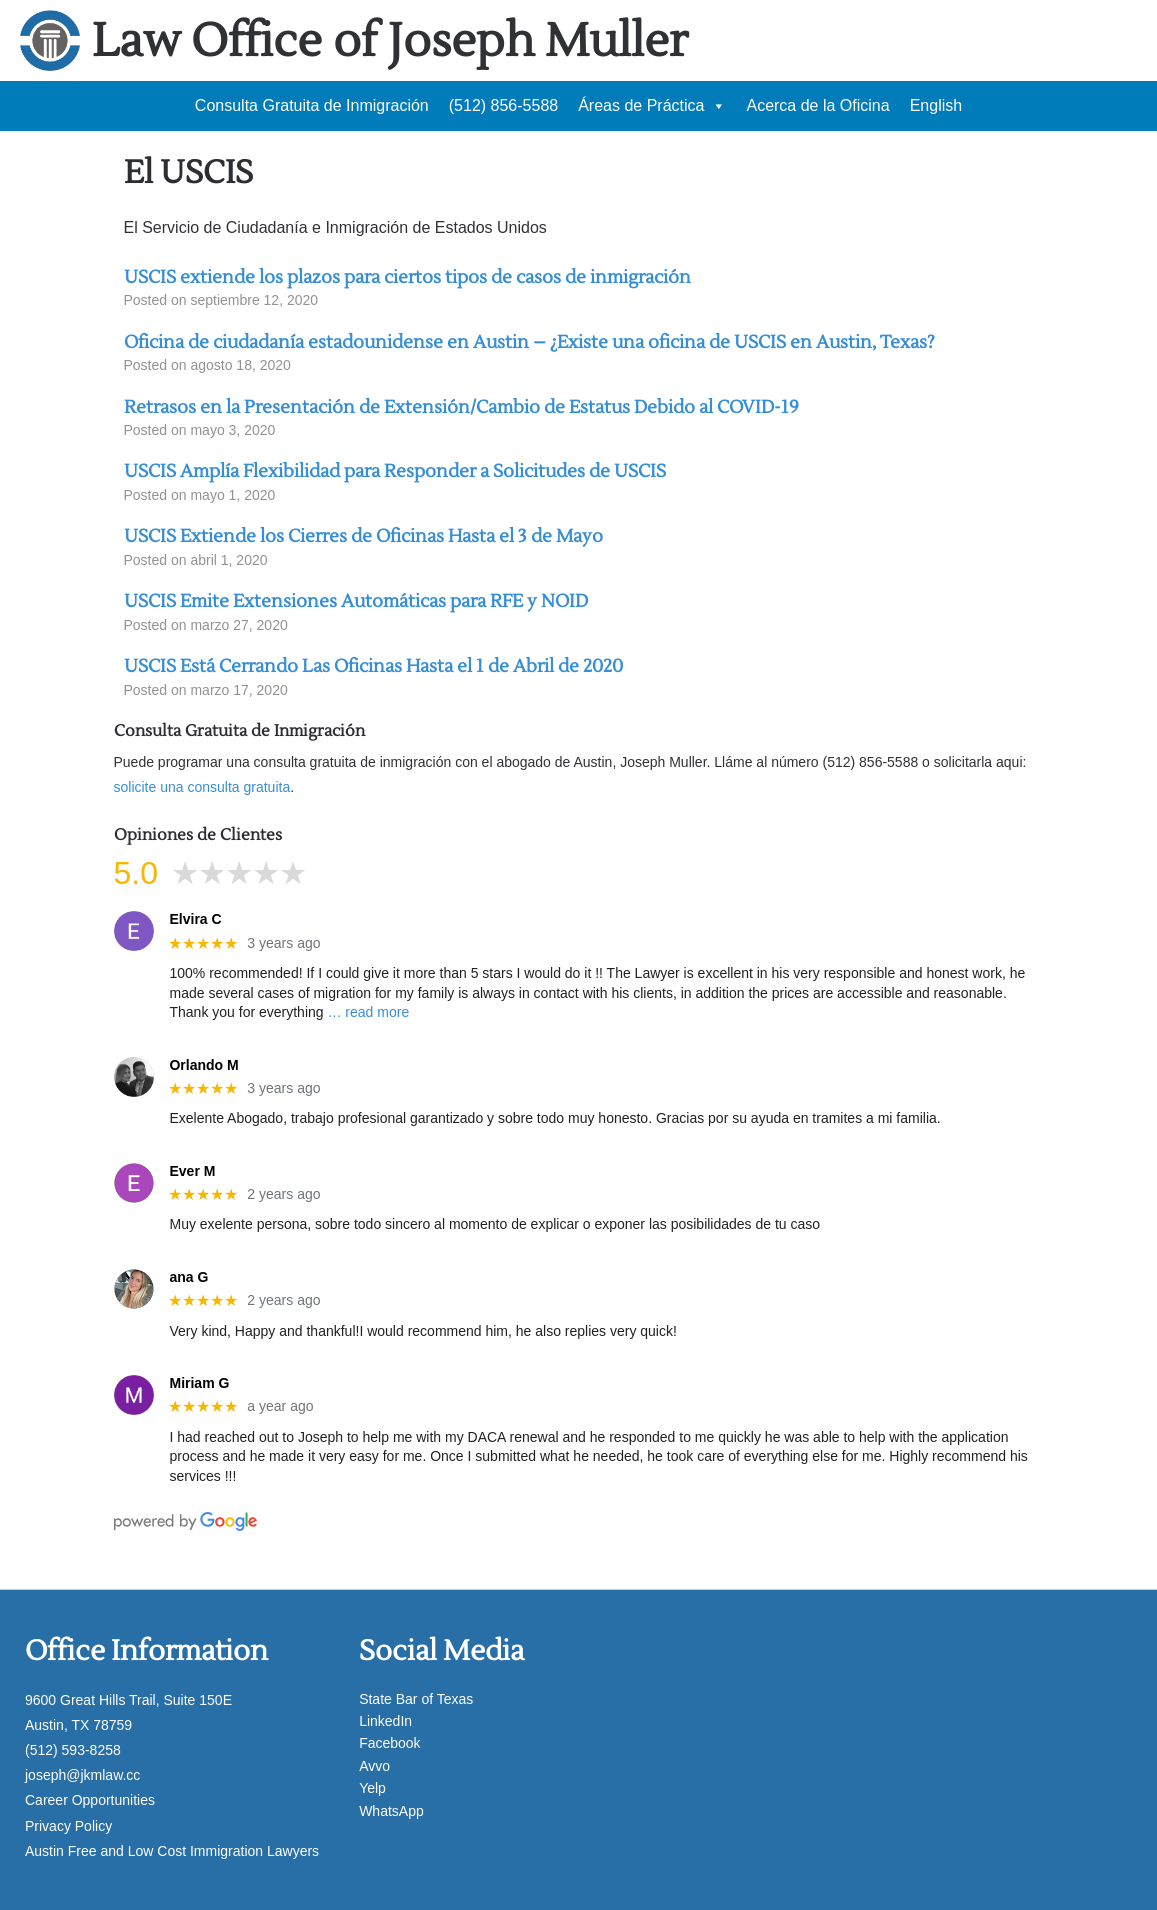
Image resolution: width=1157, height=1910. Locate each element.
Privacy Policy (68, 1826)
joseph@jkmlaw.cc (82, 1775)
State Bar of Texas (416, 1699)
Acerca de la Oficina (817, 105)
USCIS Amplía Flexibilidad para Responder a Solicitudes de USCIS (395, 471)
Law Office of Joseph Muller (390, 41)
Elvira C (195, 919)
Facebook (389, 1743)
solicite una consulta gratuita (202, 787)
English (936, 105)
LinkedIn (385, 1721)
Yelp (372, 1788)
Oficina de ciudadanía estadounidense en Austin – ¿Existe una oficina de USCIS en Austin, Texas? (529, 342)
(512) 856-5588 (503, 105)
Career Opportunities (90, 1800)
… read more (368, 1012)
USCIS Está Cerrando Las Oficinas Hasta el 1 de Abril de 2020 (373, 666)
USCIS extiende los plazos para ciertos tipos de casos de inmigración (407, 277)
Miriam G (199, 1383)
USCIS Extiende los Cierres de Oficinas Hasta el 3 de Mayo (363, 536)
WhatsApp (391, 1811)
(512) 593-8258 (73, 1750)
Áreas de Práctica (652, 106)
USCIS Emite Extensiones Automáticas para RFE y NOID (356, 601)
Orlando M (203, 1065)
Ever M (192, 1171)
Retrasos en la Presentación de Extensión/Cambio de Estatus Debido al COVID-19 (461, 407)
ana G (188, 1277)
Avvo (374, 1766)
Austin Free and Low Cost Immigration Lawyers (172, 1851)
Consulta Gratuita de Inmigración (312, 105)
